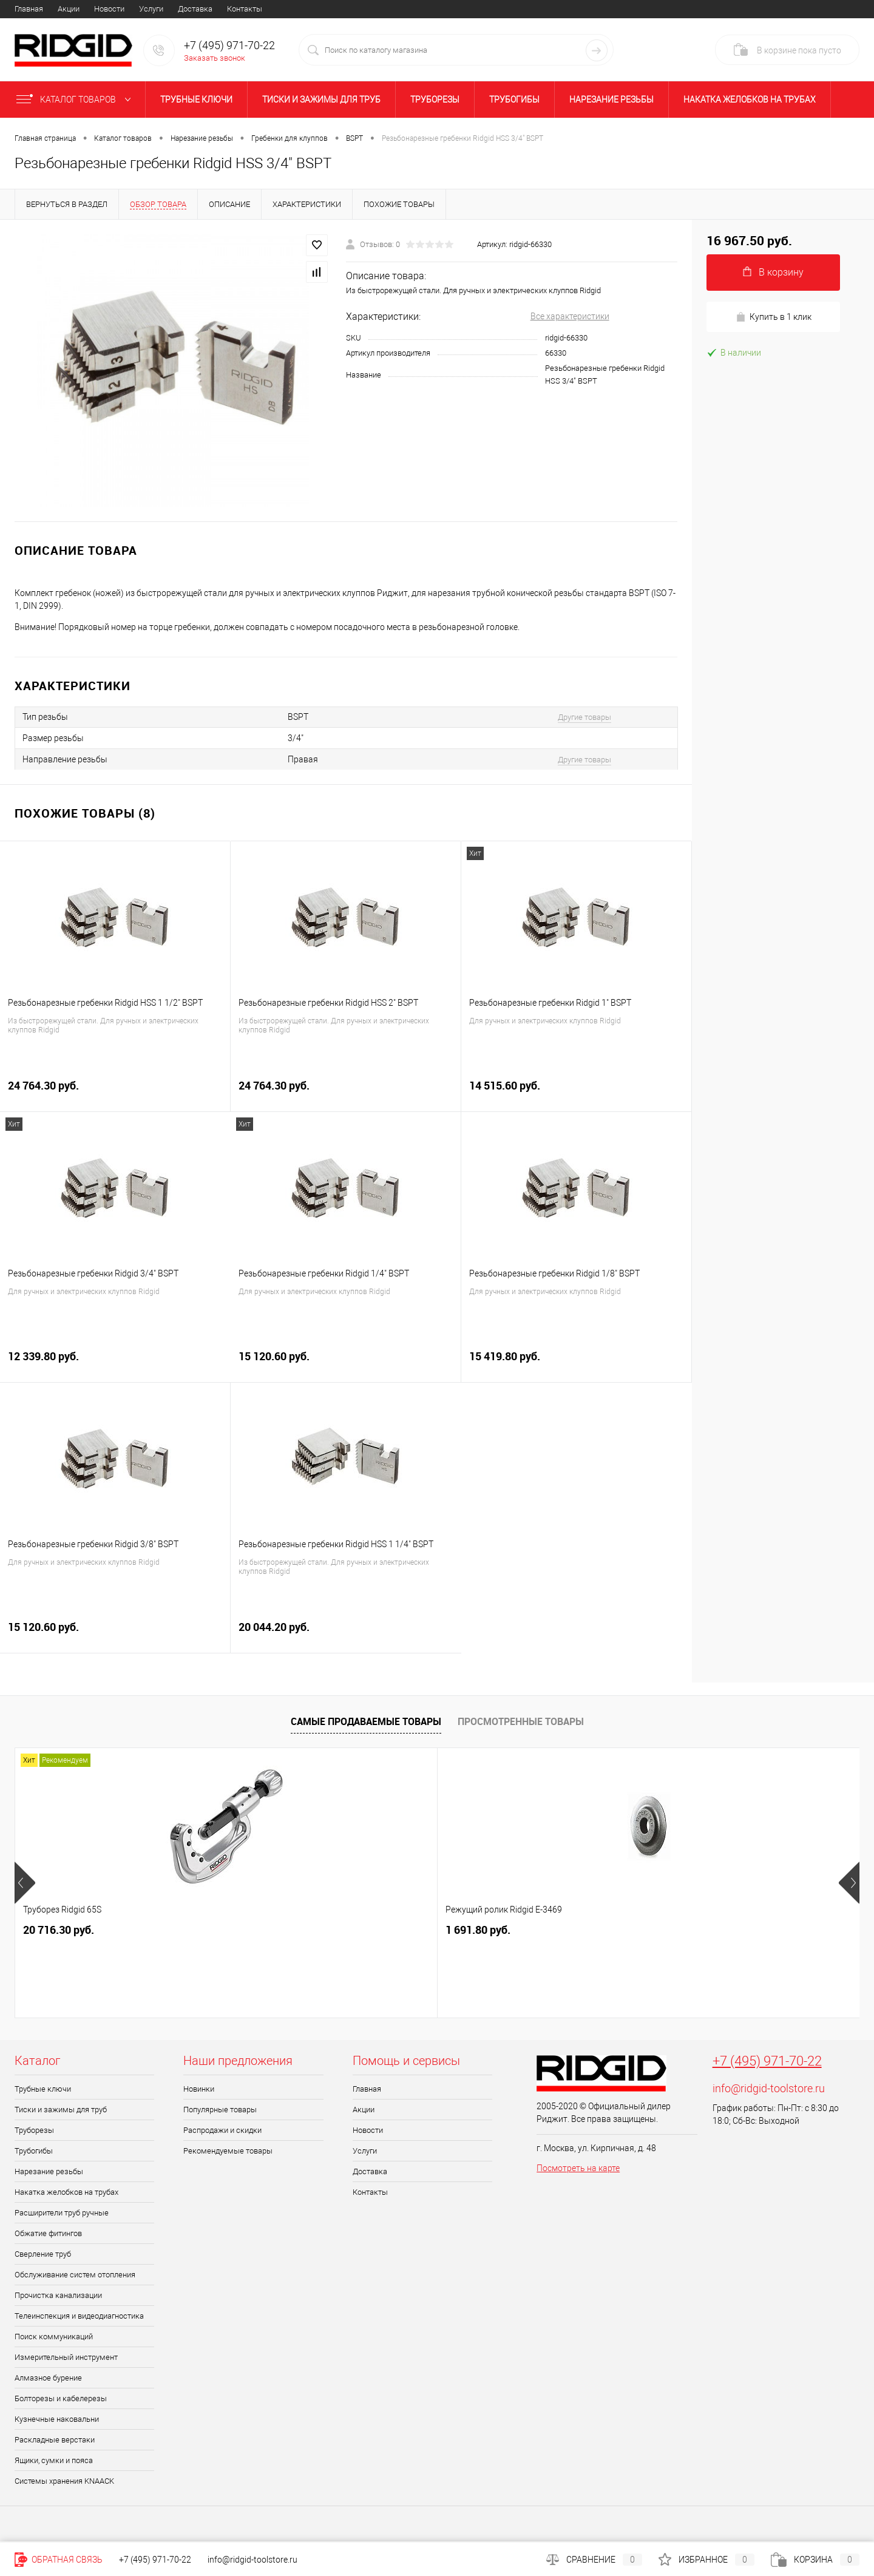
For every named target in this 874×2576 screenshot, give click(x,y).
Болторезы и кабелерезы (61, 2398)
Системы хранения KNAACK (64, 2481)
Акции (69, 8)
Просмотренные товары (521, 1721)
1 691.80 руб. (266, 1930)
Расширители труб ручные (62, 2212)
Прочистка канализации (58, 2295)
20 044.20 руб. (346, 1634)
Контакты (244, 8)
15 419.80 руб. (576, 1363)
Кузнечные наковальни (57, 2419)
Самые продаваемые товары (366, 1721)
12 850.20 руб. (481, 1930)
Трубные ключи (196, 99)
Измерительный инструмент (66, 2357)
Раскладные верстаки (55, 2439)
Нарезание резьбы (611, 99)
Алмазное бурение (48, 2377)
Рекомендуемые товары (228, 2150)
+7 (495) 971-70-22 (767, 2061)
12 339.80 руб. (115, 1363)
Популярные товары (220, 2109)
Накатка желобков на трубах (749, 99)
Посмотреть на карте (578, 2168)
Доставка (195, 8)
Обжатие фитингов (48, 2233)
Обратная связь (59, 2559)
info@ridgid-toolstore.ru (769, 2088)
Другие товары (584, 717)
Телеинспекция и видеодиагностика (79, 2315)
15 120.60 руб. (346, 1363)
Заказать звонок (214, 58)
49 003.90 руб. (703, 1930)
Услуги (151, 8)
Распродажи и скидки (222, 2130)
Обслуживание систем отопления (75, 2274)
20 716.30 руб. (58, 1930)
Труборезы (434, 99)
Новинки (198, 2088)
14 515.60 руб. (576, 1092)
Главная (29, 8)
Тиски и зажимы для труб (321, 99)
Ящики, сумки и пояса (54, 2460)
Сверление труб (43, 2254)
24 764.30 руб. (115, 1092)
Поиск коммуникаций (54, 2336)
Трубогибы (514, 99)
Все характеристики (569, 316)
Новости (109, 8)
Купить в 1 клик (773, 317)
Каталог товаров (76, 99)
